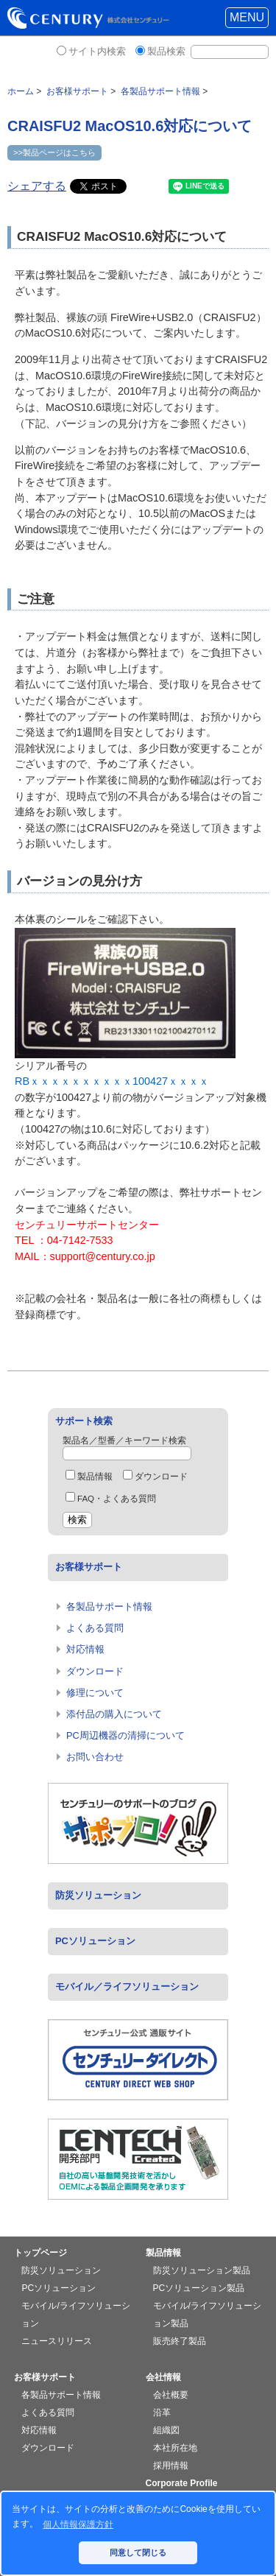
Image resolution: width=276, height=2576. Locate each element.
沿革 (162, 2412)
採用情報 (170, 2465)
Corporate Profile (182, 2483)
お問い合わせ (95, 1756)
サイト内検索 (97, 51)
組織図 (166, 2430)
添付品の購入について (114, 1714)
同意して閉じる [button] (138, 2552)
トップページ (40, 2253)
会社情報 (163, 2377)
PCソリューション (95, 1940)
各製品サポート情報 (109, 1606)
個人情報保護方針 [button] (78, 2524)
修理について (95, 1692)
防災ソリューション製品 (201, 2270)
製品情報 (89, 1476)
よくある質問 (95, 1627)
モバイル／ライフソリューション (127, 1986)
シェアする (36, 186)
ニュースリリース (56, 2341)
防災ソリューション (98, 1895)
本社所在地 (175, 2448)
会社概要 (170, 2395)
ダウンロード (155, 1476)
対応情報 (85, 1649)
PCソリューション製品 (199, 2288)
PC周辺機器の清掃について (125, 1735)
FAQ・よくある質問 (111, 1498)
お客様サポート (88, 1566)
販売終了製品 (179, 2341)
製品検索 (166, 51)
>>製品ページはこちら (54, 152)
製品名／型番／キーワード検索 (124, 1440)
